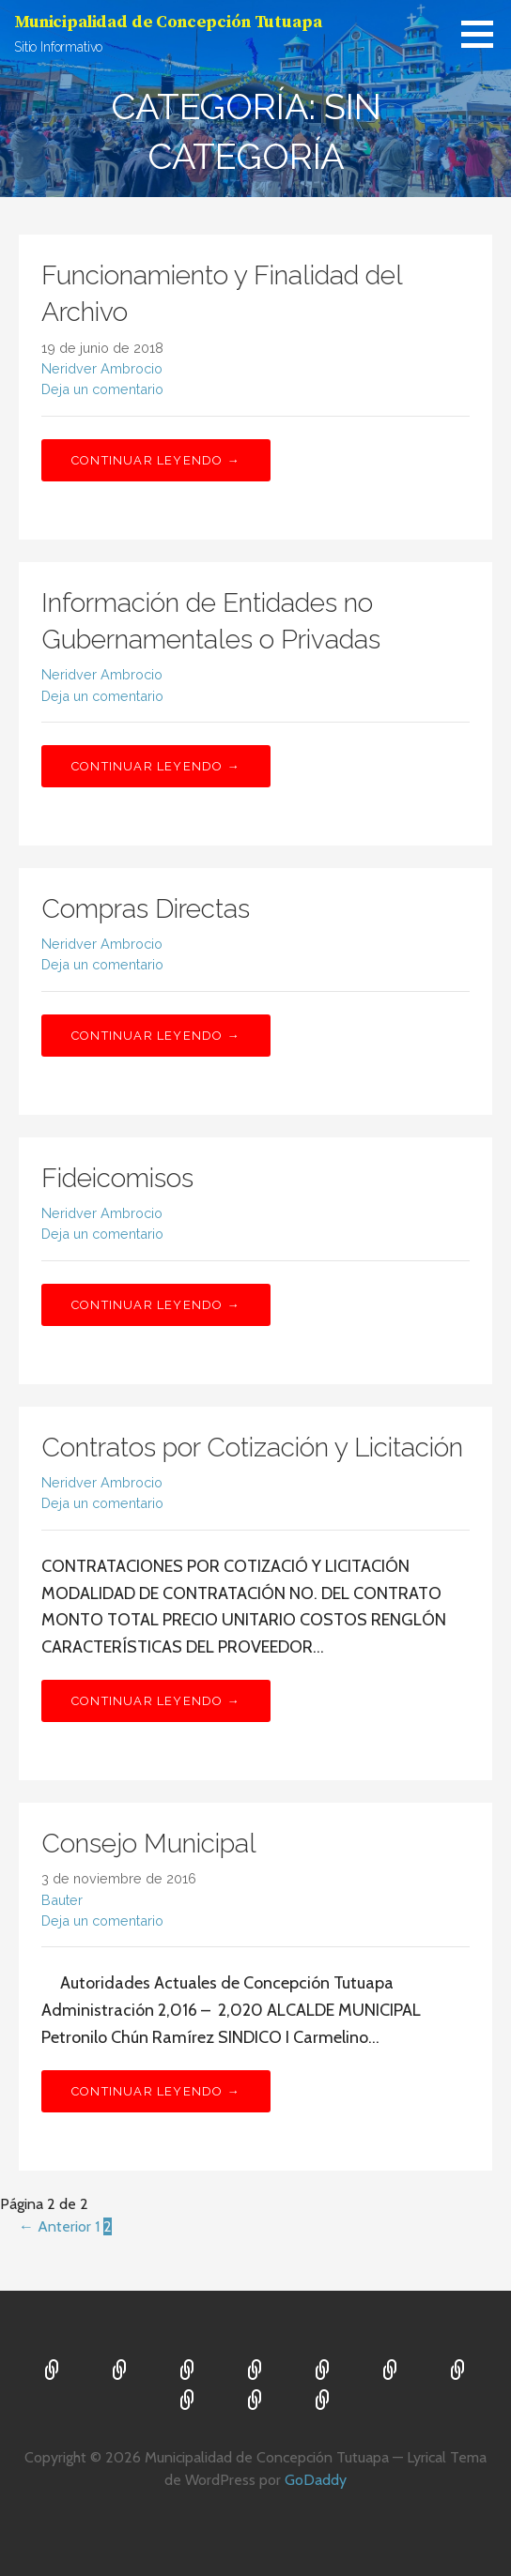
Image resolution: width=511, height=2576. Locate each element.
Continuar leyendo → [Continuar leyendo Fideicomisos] (155, 1305)
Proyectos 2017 (255, 2371)
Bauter (62, 1900)
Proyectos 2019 (323, 2371)
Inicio (53, 2371)
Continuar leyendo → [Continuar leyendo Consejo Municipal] (155, 2091)
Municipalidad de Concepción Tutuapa (167, 22)
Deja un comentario (102, 389)
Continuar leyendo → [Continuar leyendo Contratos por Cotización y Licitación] (155, 1701)
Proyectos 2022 (323, 2401)
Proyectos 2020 (391, 2371)
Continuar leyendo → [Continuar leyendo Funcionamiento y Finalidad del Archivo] (155, 460)
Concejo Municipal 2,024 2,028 (120, 2371)
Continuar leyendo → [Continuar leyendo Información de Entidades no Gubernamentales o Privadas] (155, 766)
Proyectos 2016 (188, 2371)
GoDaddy (316, 2480)
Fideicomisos (117, 1178)
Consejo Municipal (148, 1843)
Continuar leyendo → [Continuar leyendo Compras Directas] (155, 1036)
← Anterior (55, 2226)
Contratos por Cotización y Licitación (252, 1447)
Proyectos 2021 (458, 2371)
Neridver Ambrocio (102, 368)
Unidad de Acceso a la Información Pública (188, 2401)
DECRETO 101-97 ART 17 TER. (255, 2401)
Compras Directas (145, 908)
